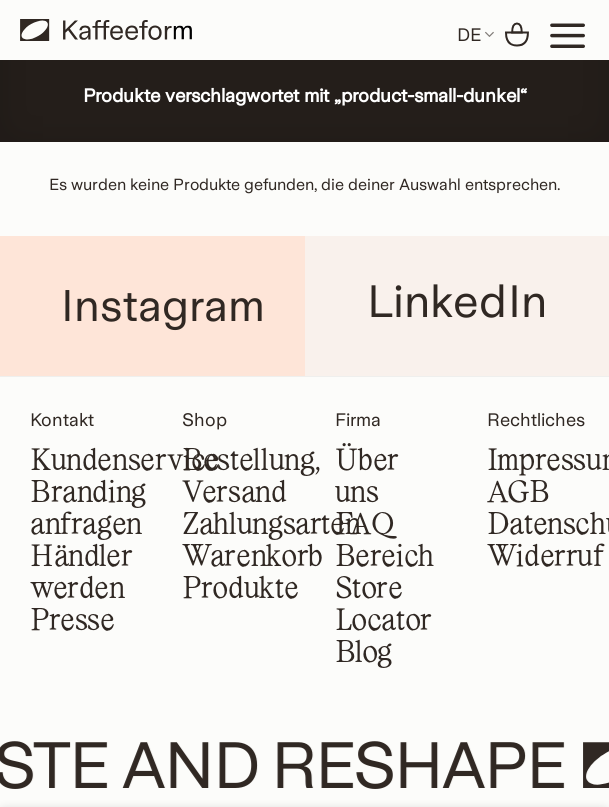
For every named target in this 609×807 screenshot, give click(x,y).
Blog (363, 654)
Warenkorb (252, 558)
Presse (72, 622)
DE (475, 34)
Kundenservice (125, 462)
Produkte (240, 590)
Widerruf (545, 558)
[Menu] (568, 35)
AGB (518, 494)
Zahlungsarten (271, 526)
